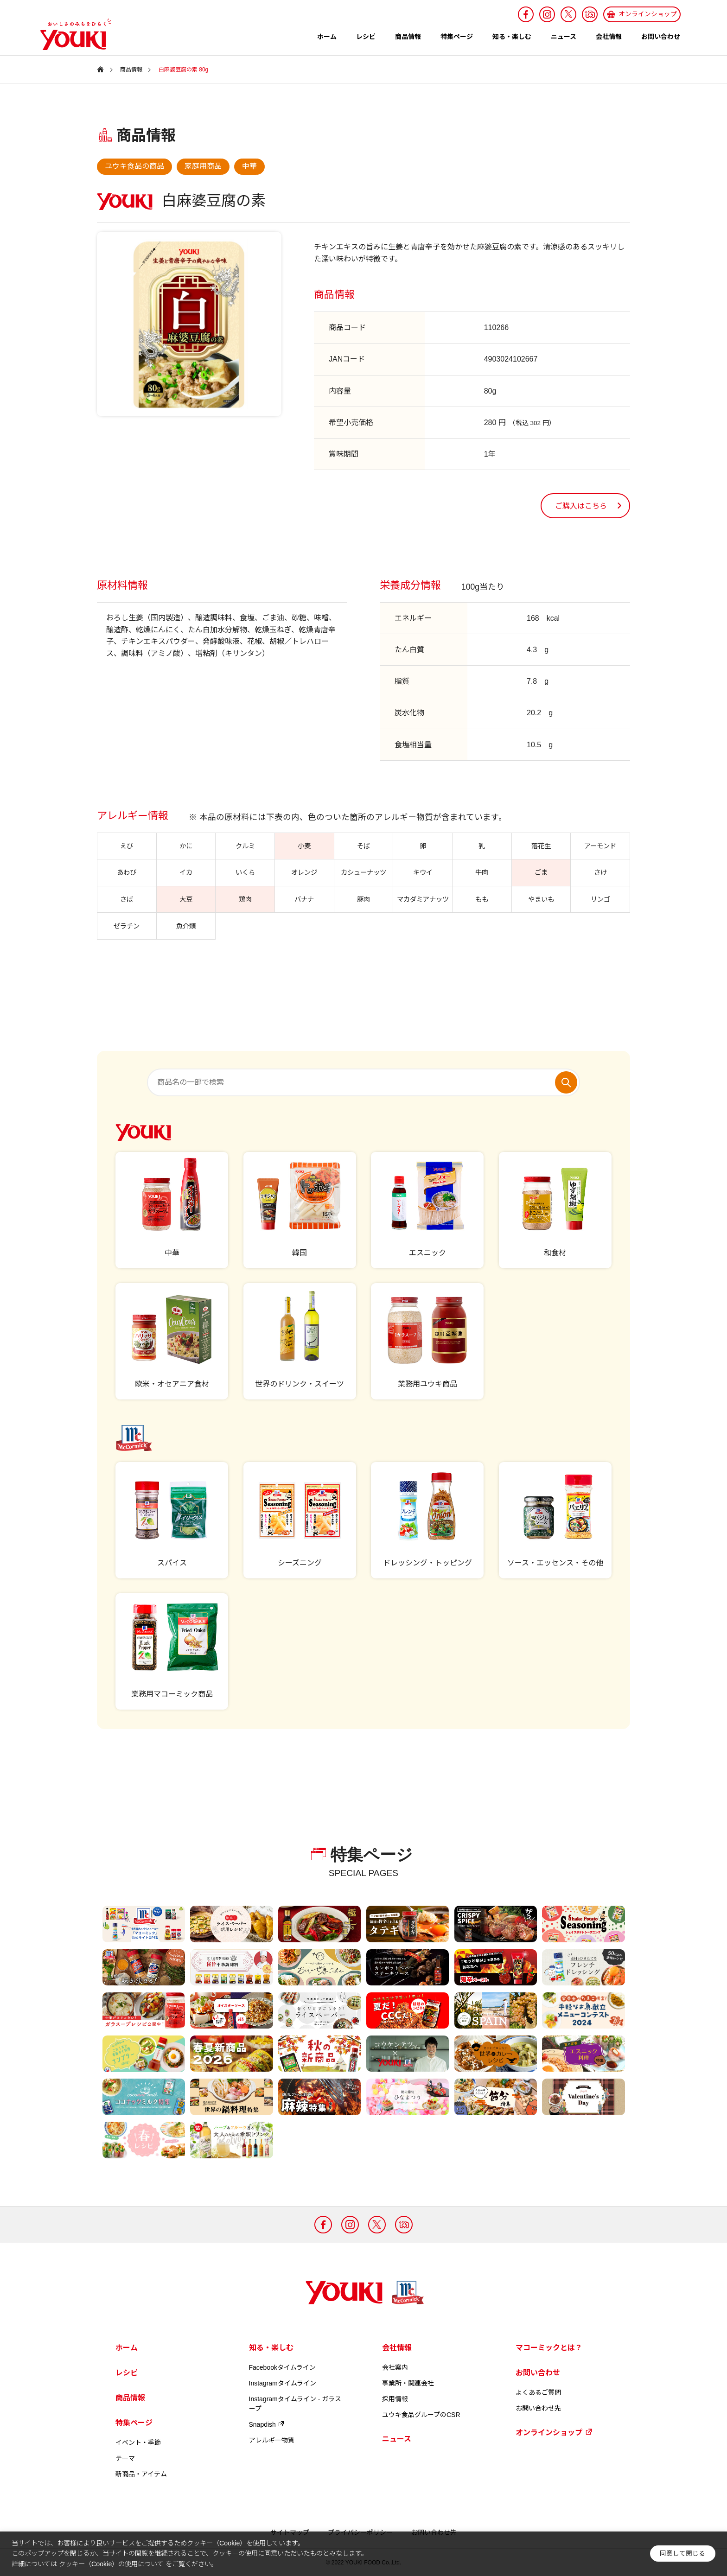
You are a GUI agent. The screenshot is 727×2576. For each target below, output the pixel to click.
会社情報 (609, 36)
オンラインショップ (554, 2432)
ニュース (563, 36)
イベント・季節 (138, 2442)
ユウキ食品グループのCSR (421, 2414)
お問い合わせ (660, 36)
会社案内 (395, 2367)
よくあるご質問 (538, 2392)
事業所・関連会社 (408, 2383)
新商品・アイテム (141, 2474)
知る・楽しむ (511, 36)
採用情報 (395, 2399)
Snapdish (267, 2424)
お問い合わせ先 (538, 2408)
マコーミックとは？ (549, 2348)
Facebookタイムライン (282, 2367)
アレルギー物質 (271, 2440)
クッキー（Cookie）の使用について (111, 2564)
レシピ (366, 36)
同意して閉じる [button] (682, 2553)
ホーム (327, 36)
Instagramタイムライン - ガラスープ (295, 2403)
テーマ (125, 2458)
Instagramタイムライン (282, 2383)
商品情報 (408, 36)
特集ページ (456, 36)
